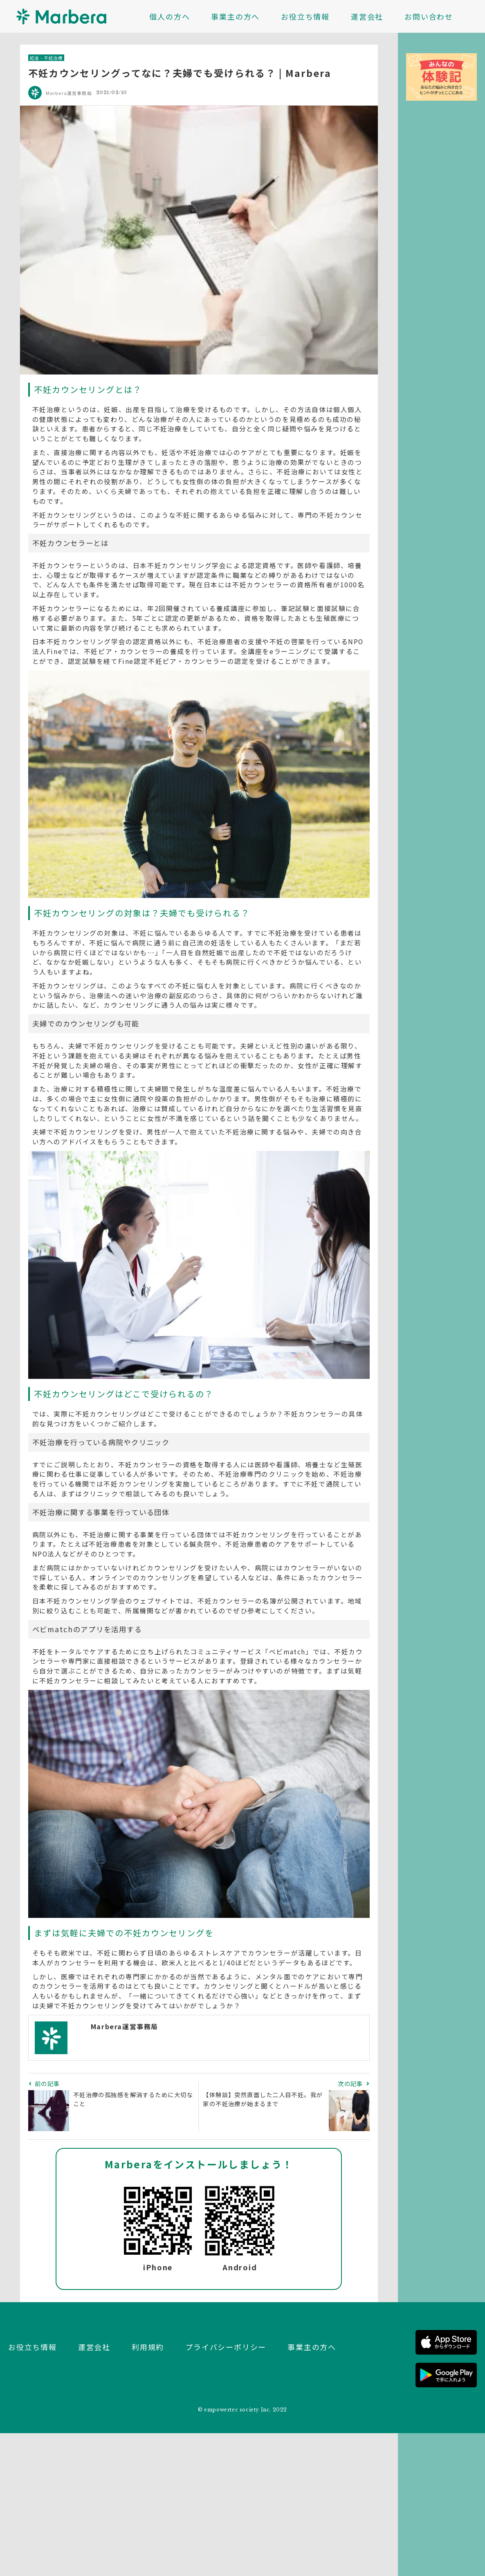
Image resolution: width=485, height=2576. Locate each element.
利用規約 (148, 2346)
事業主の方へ (235, 16)
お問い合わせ (428, 16)
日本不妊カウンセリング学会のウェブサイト (104, 1601)
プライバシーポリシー (225, 2346)
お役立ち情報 (305, 16)
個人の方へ (169, 16)
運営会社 (367, 16)
